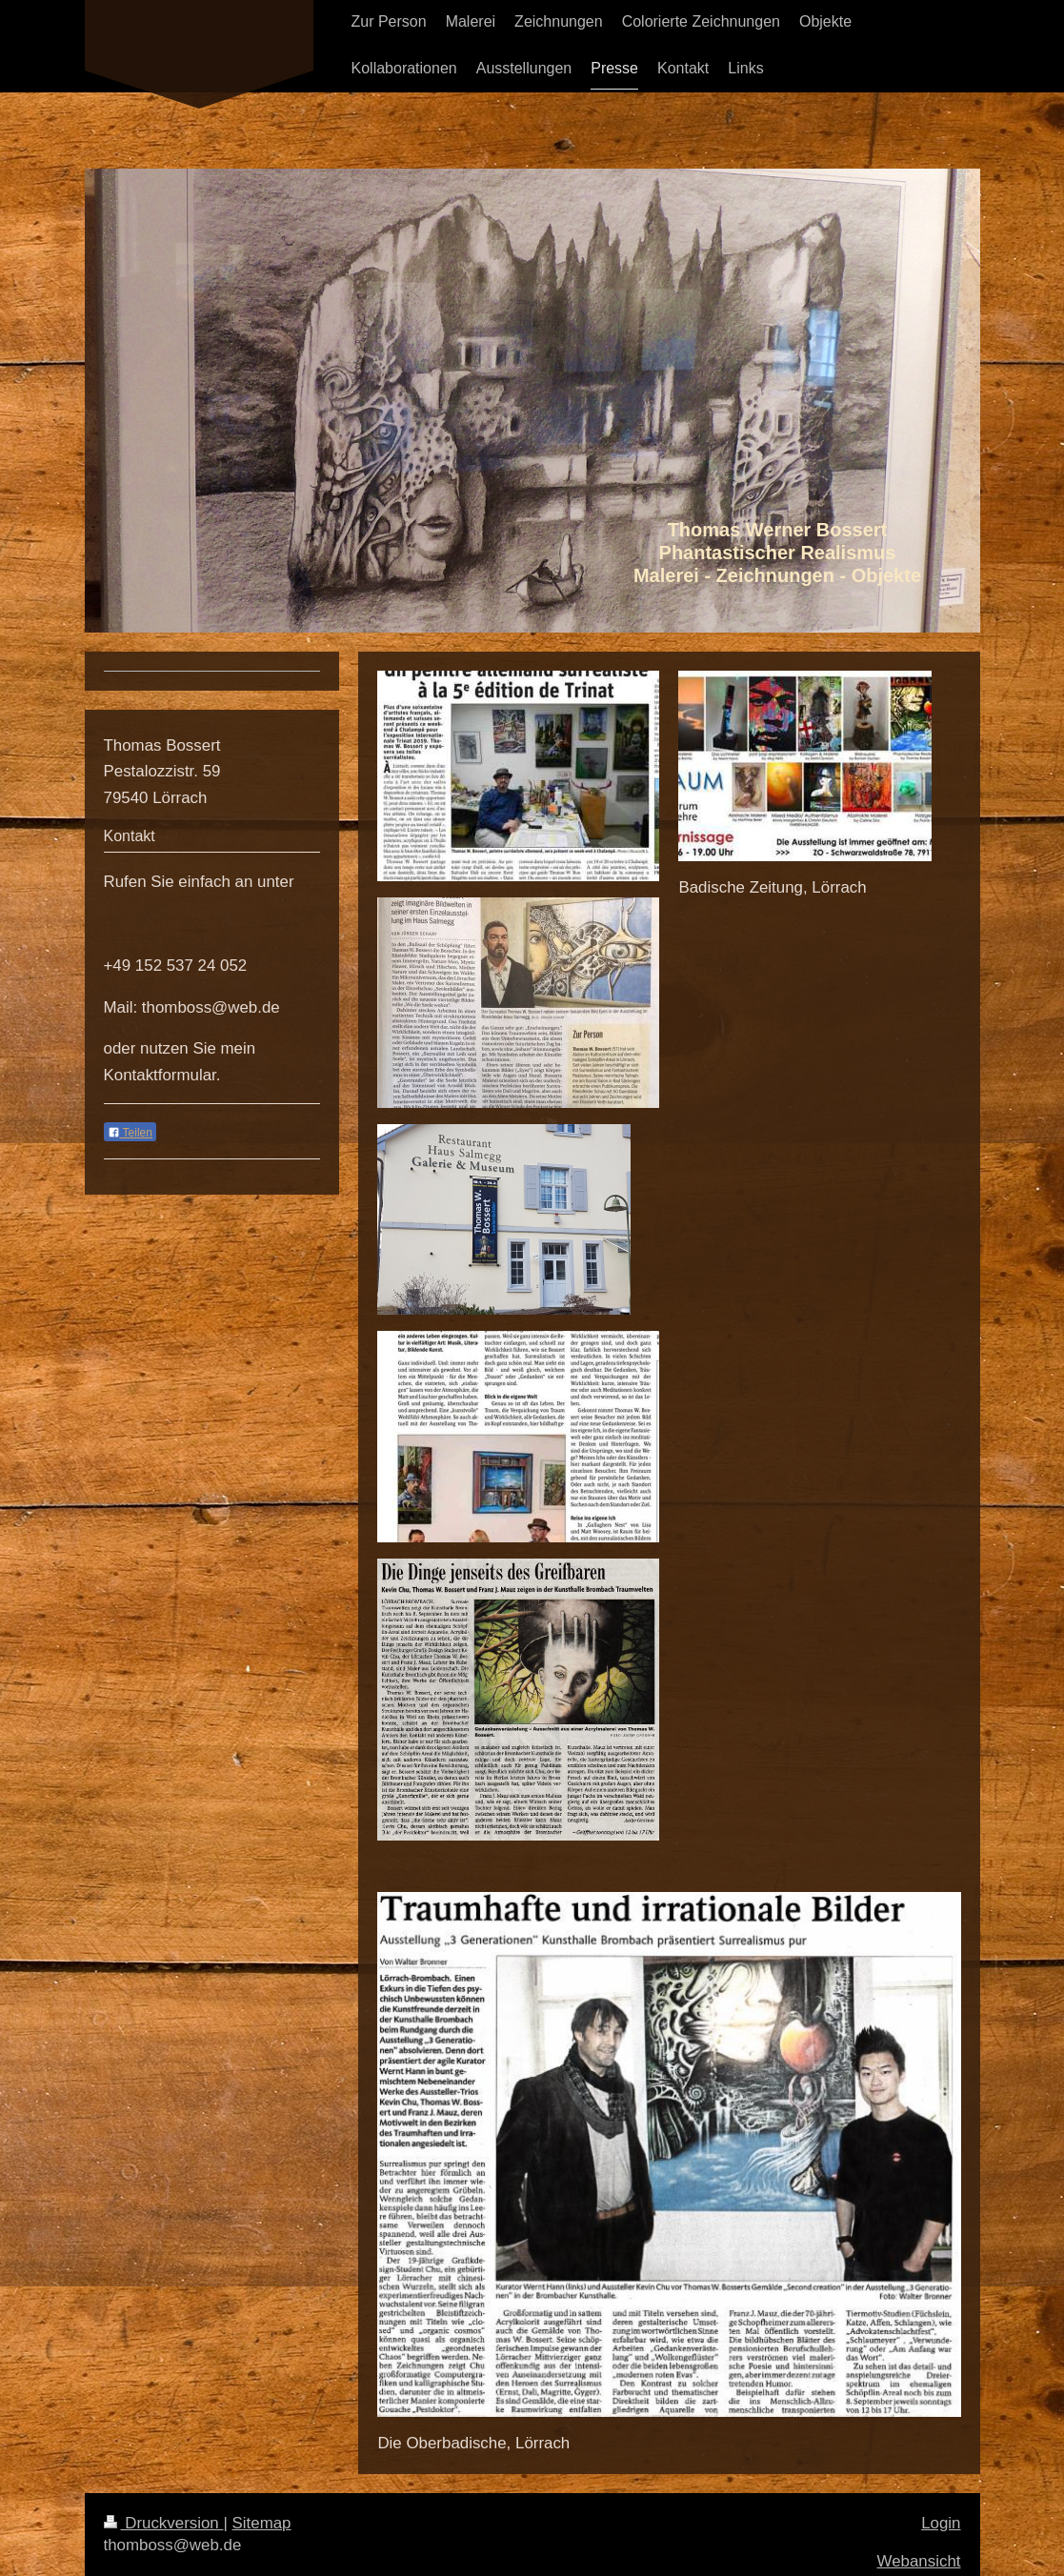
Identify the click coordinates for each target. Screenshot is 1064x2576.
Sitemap (261, 2523)
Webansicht (919, 2561)
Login (940, 2523)
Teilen (130, 1132)
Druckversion (164, 2523)
